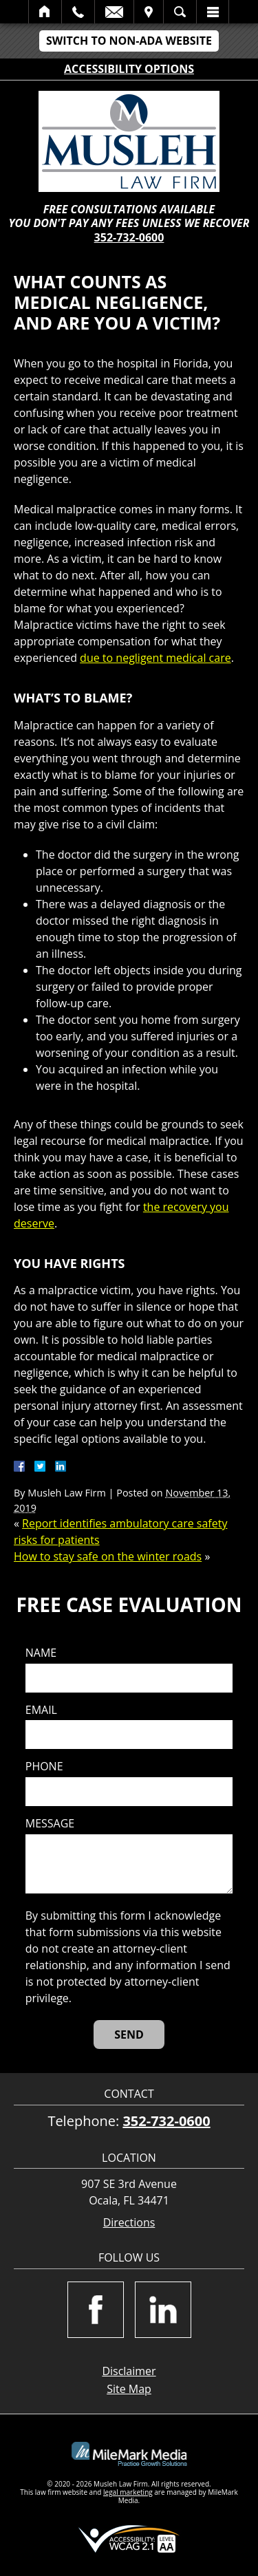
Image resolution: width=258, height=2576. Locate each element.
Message (49, 1823)
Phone (44, 1766)
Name (40, 1653)
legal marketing (128, 2492)
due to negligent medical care (155, 657)
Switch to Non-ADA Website (129, 40)
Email (114, 11)
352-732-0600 (129, 237)
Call (78, 11)
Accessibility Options (129, 68)
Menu (212, 11)
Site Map (129, 2388)
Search (180, 11)
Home (45, 11)
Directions (129, 2222)
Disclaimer (128, 2371)
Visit (148, 11)
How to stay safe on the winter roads (108, 1556)
